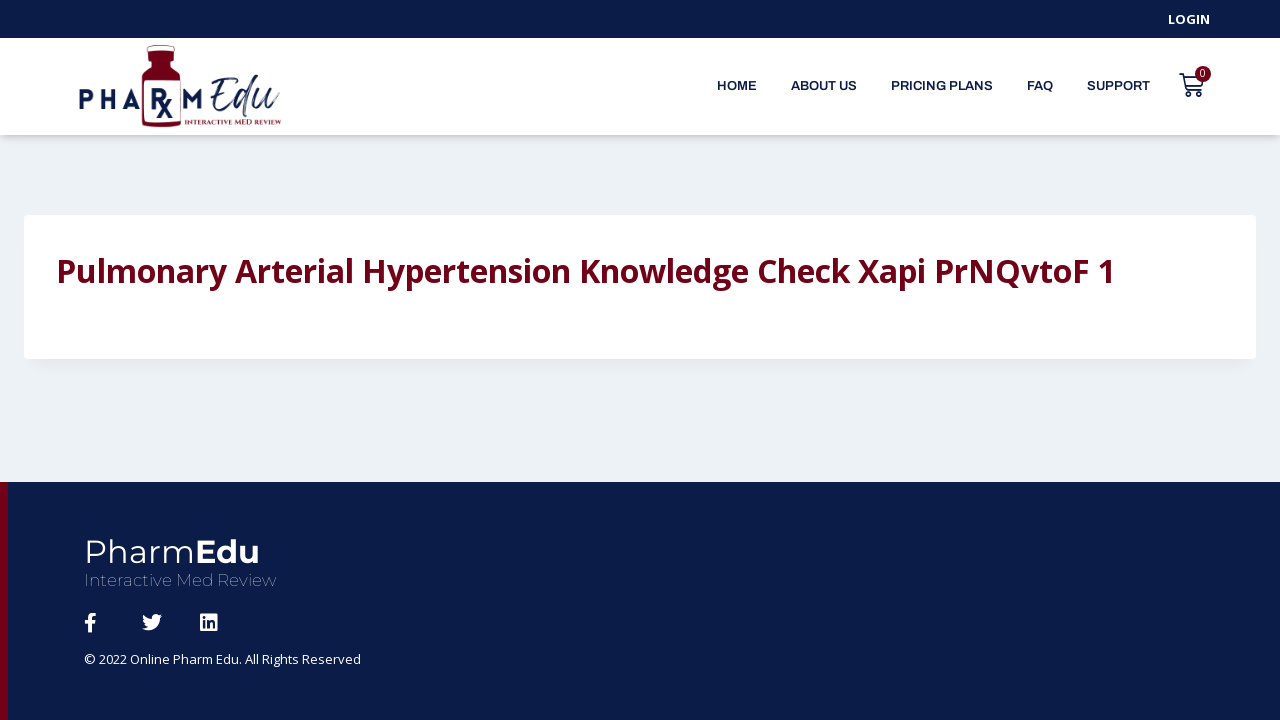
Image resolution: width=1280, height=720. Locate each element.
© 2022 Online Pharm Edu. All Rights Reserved (223, 659)
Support (1118, 86)
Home (737, 86)
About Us (824, 86)
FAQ (1040, 86)
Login (1189, 19)
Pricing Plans (942, 86)
